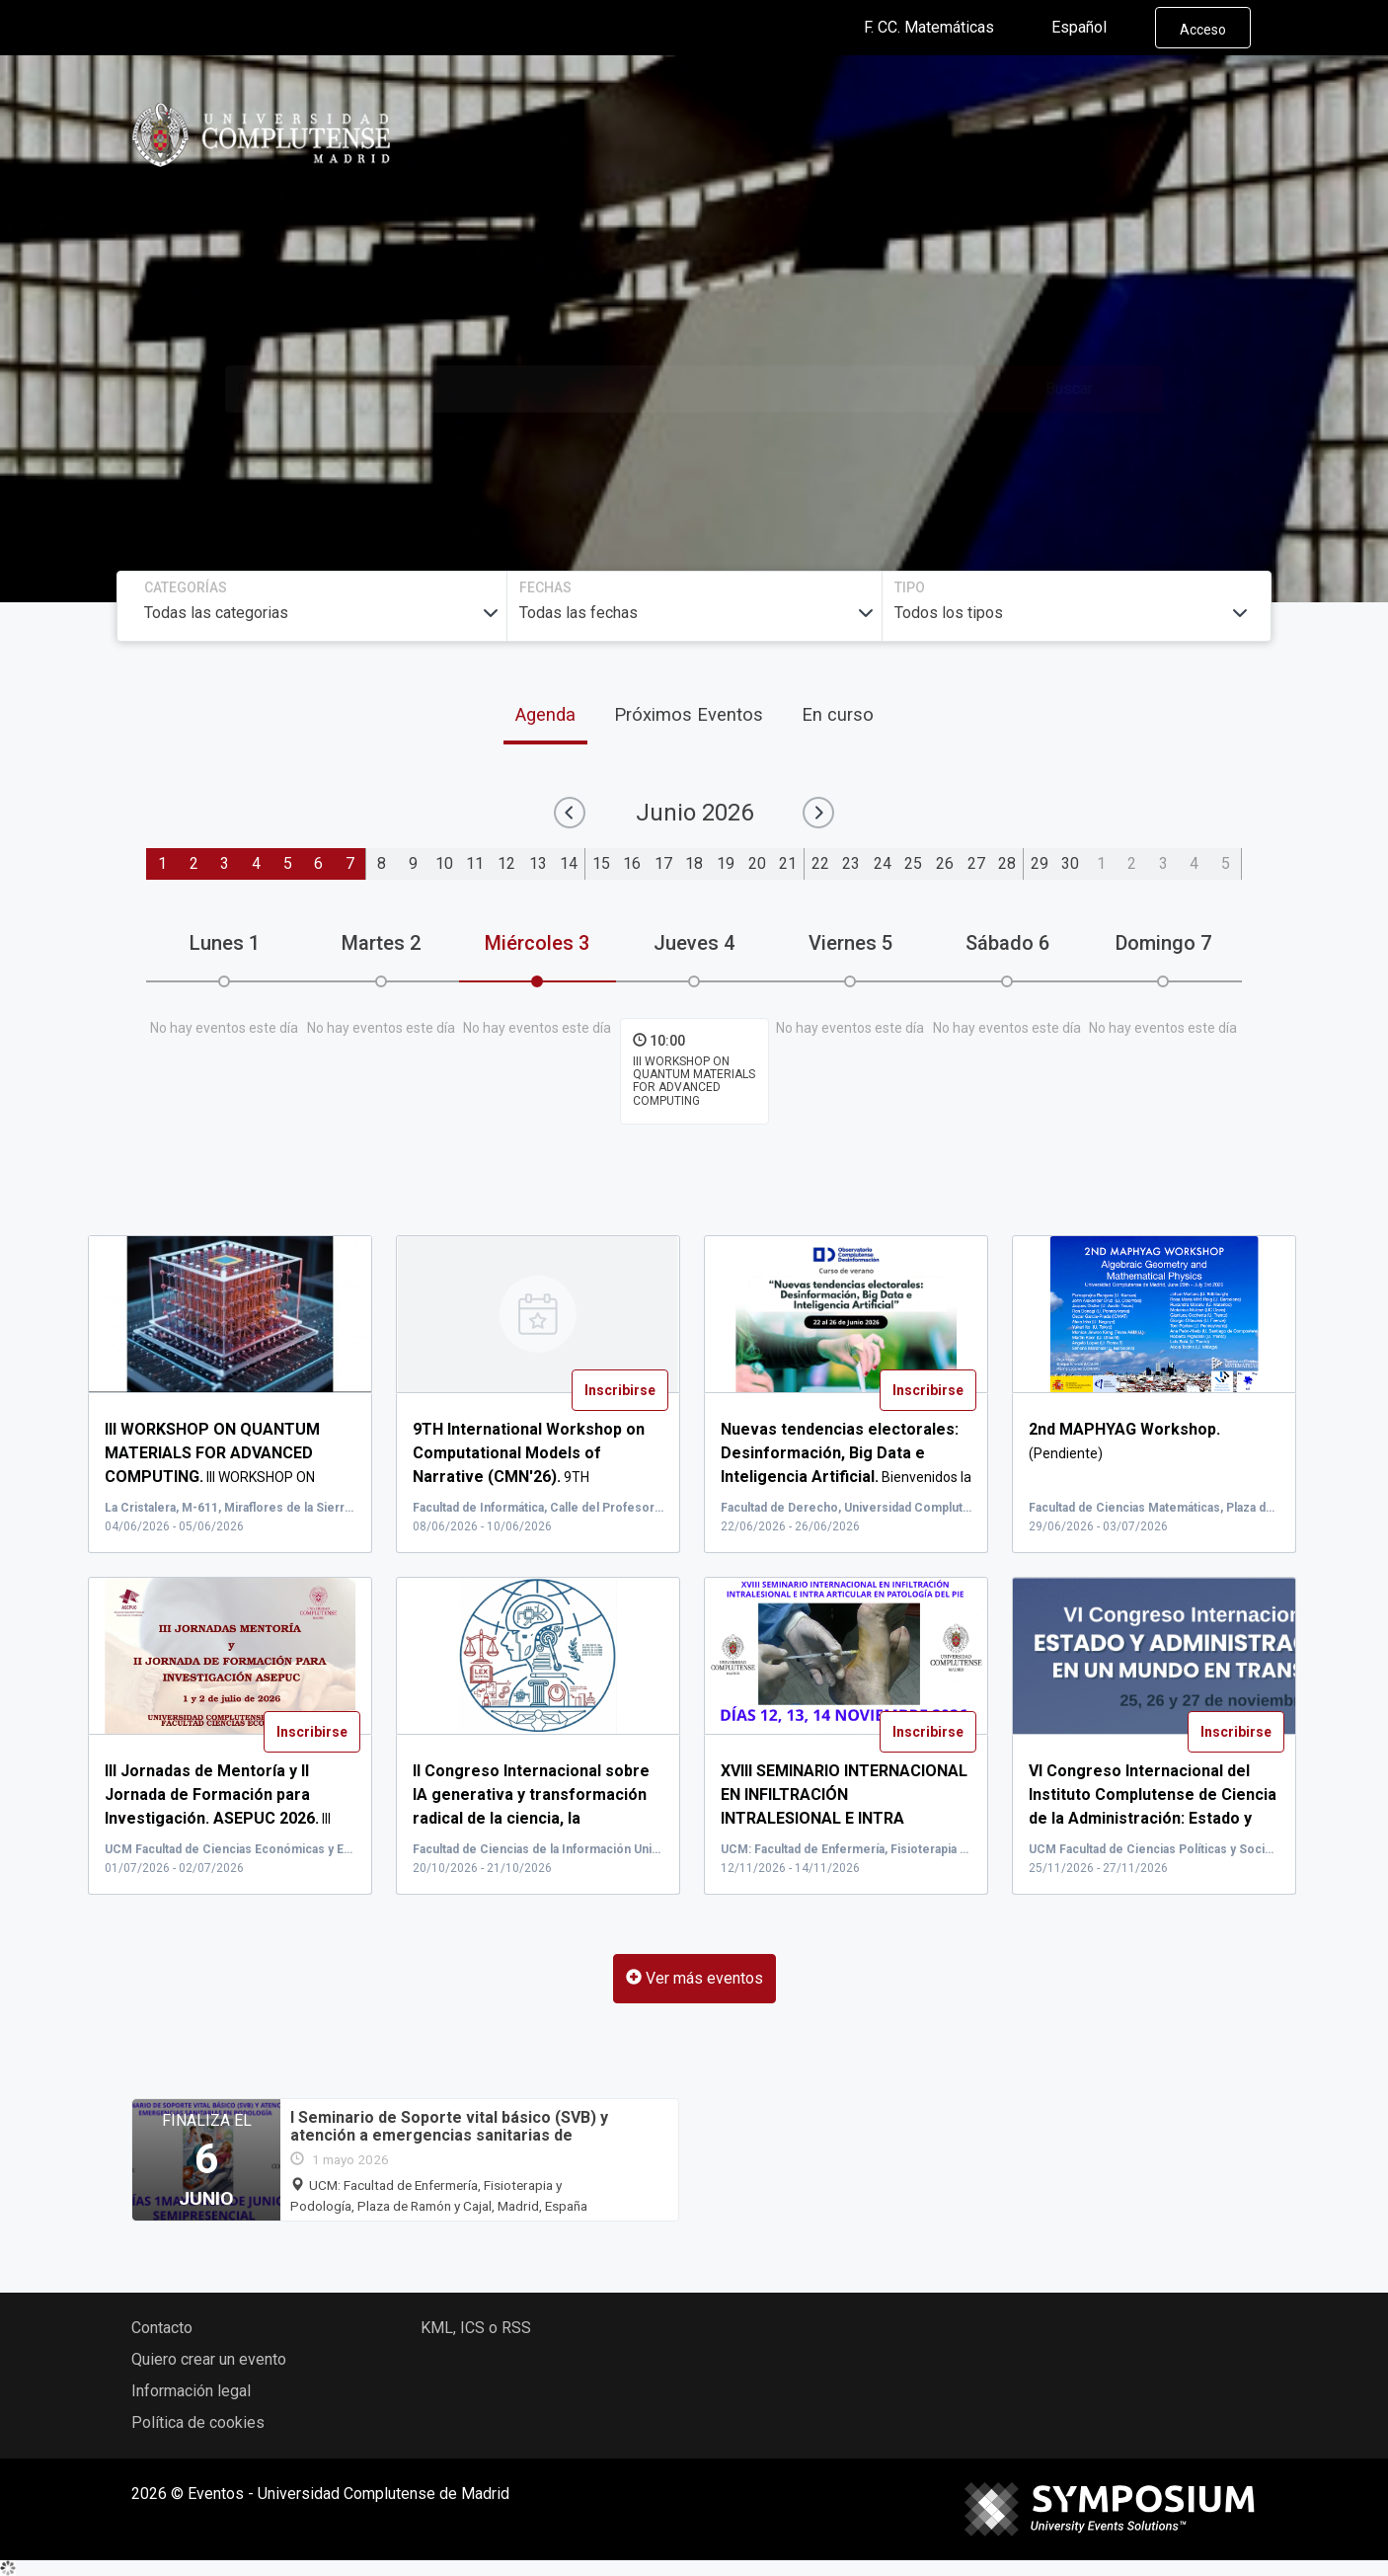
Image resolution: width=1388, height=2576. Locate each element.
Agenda (545, 714)
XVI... (844, 1818)
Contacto (162, 2327)
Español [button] (1094, 27)
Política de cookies (198, 2422)
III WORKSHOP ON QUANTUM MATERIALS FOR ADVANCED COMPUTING (694, 1081)
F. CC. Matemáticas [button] (945, 27)
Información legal (191, 2390)
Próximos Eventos (688, 714)
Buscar (1069, 388)
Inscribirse (619, 1390)
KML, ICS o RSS (476, 2327)
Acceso (1203, 30)
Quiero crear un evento (208, 2359)
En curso (838, 714)
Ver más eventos (694, 1978)
